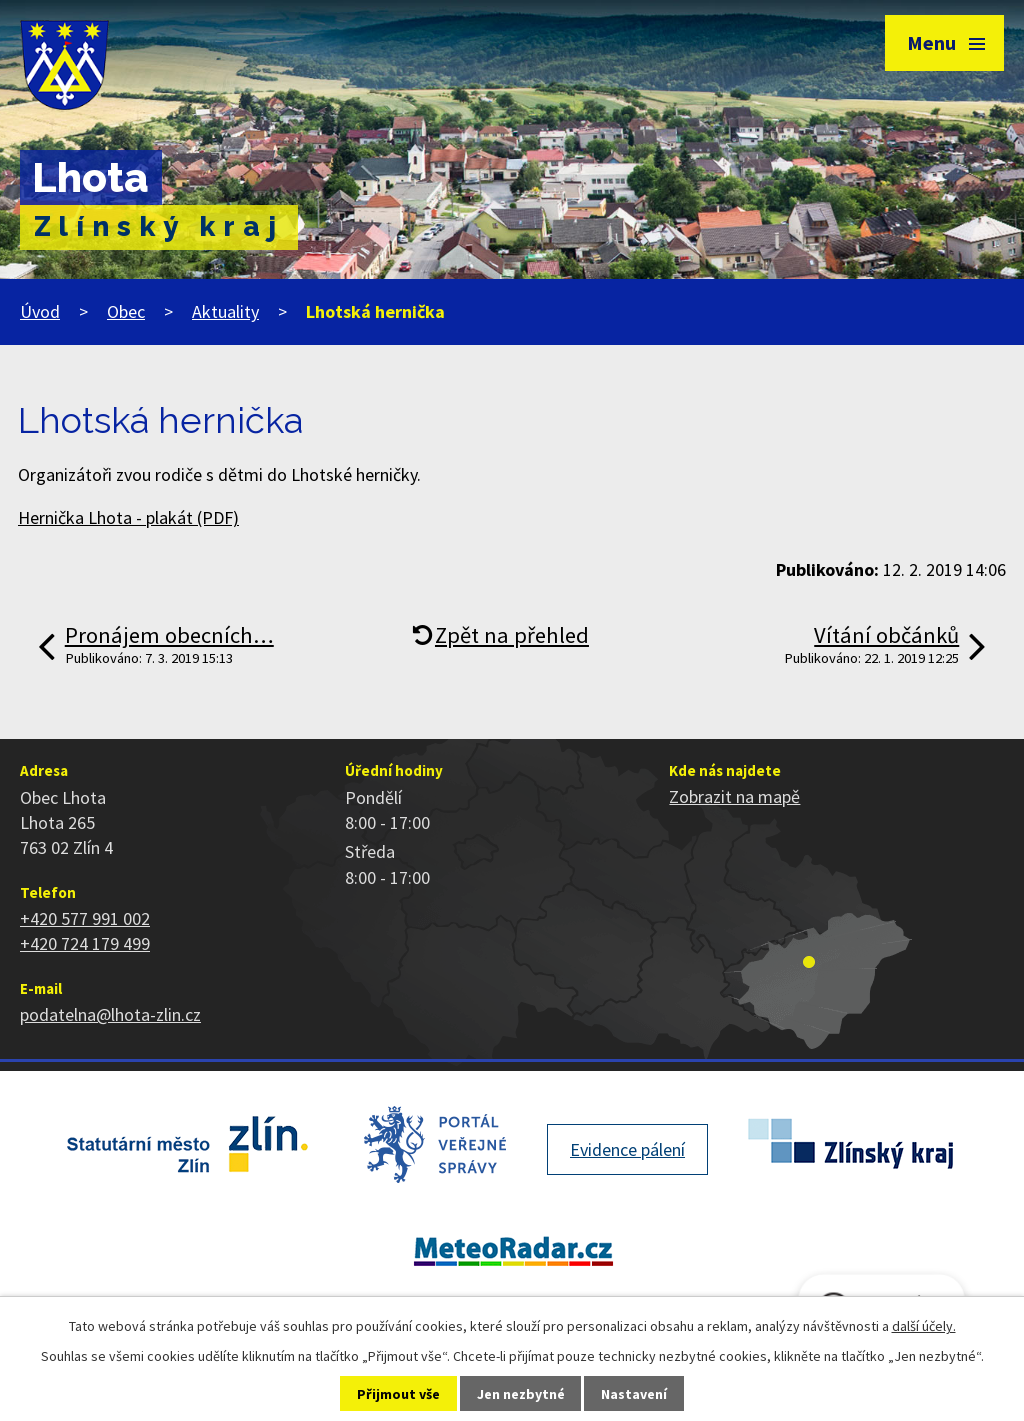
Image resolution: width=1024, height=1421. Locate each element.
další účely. (924, 1326)
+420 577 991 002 (85, 918)
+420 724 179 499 (85, 943)
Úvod (40, 311)
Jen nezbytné (521, 1394)
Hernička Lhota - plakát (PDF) (128, 517)
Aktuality (225, 311)
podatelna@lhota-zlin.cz (110, 1014)
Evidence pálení (627, 1149)
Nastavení (634, 1394)
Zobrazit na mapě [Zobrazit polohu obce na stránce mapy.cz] (734, 796)
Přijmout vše (398, 1394)
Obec (126, 311)
